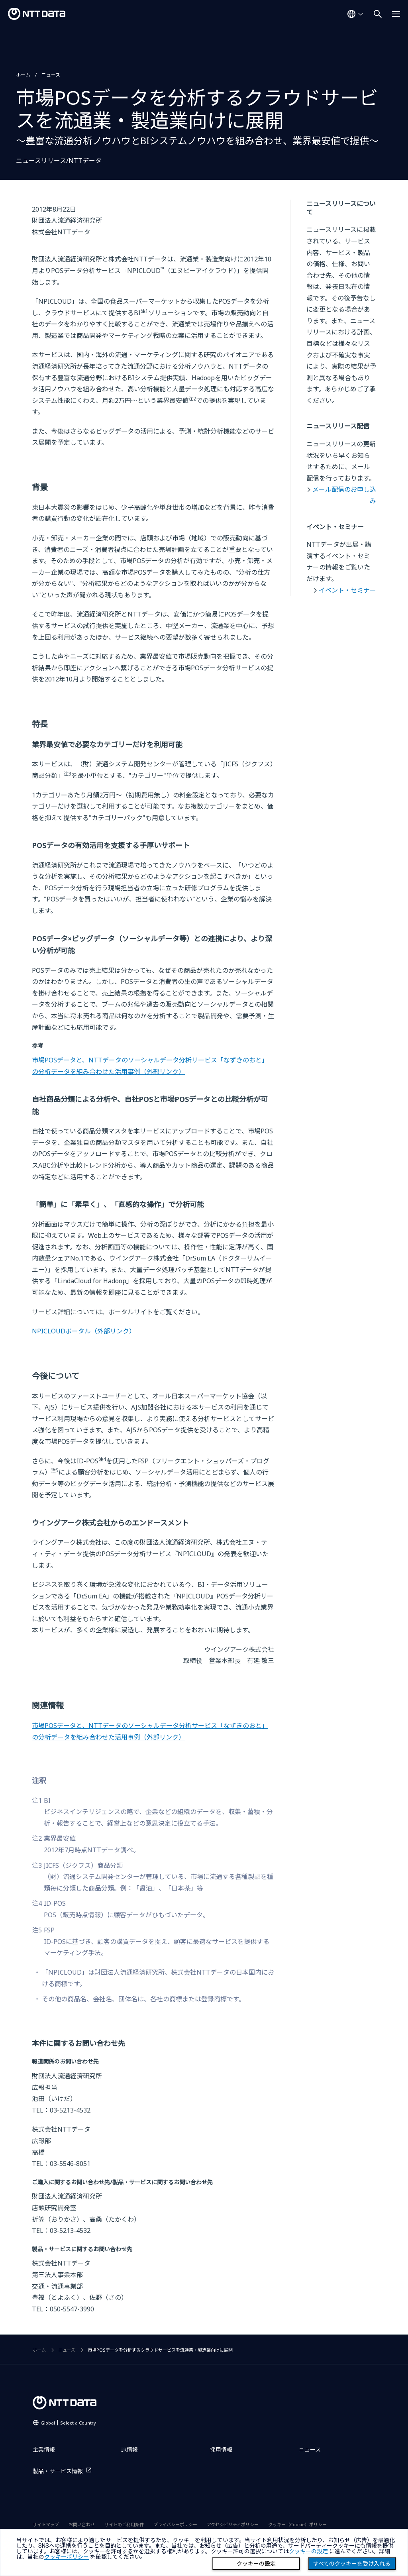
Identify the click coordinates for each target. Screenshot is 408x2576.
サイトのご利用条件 (124, 2524)
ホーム (23, 74)
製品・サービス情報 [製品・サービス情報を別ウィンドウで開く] (58, 2471)
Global (68, 2423)
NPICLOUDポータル (83, 1331)
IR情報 (129, 2449)
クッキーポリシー (66, 2557)
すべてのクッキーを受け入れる (351, 2563)
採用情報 (221, 2449)
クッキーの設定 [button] (308, 2551)
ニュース (50, 74)
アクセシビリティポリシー (233, 2524)
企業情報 (44, 2449)
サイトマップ (46, 2524)
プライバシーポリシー (175, 2524)
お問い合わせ (82, 2524)
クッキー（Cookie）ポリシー (297, 2524)
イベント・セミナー (347, 590)
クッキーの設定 (256, 2563)
